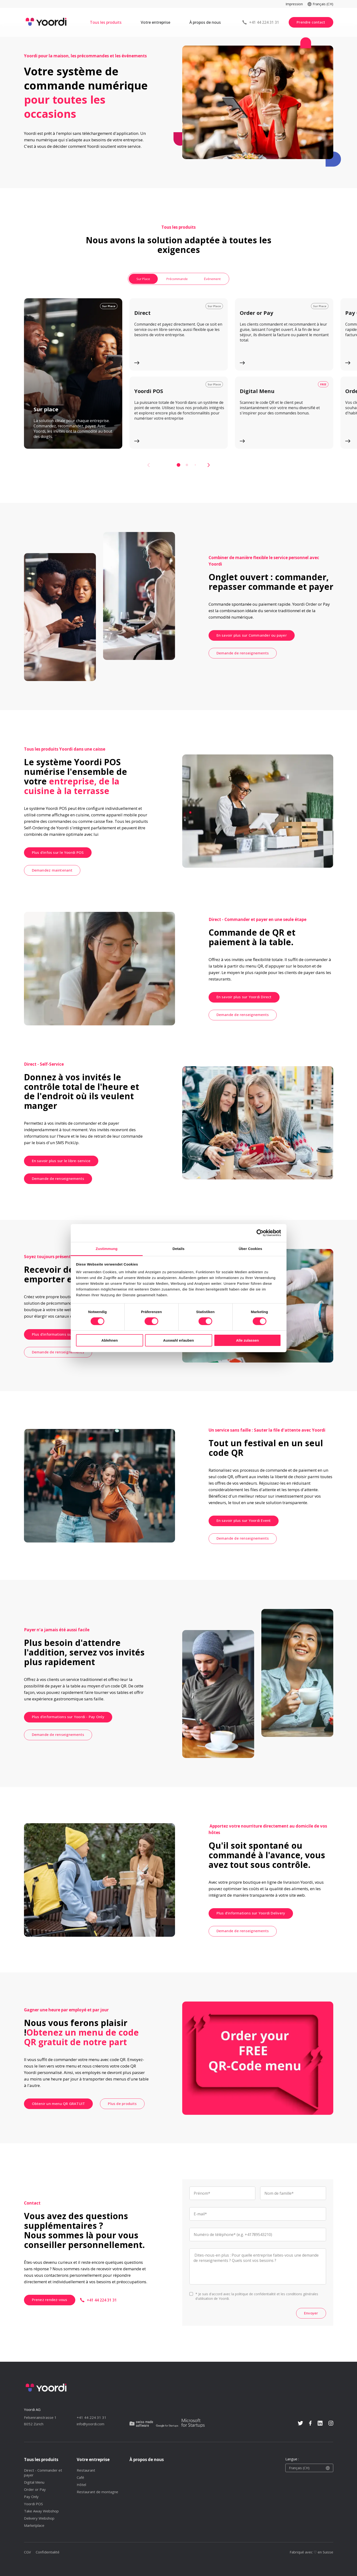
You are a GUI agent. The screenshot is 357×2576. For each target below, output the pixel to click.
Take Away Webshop (41, 2511)
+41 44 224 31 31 (260, 22)
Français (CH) (320, 4)
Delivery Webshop (39, 2518)
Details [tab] (179, 1248)
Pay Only (31, 2496)
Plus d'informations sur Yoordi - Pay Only (68, 1716)
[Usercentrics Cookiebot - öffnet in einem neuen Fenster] (260, 1233)
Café (80, 2477)
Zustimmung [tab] (106, 1248)
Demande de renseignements (243, 653)
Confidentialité (47, 2552)
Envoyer (311, 2313)
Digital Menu (34, 2482)
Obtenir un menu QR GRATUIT (58, 2103)
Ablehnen (109, 1340)
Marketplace (34, 2525)
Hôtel (81, 2484)
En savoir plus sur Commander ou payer (252, 635)
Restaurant (86, 2470)
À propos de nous (146, 2459)
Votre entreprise (93, 2459)
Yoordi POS (33, 2503)
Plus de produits (122, 2103)
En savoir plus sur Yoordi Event (244, 1520)
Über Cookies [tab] (250, 1248)
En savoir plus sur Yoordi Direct (244, 996)
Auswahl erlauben (178, 1340)
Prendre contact (311, 22)
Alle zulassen (247, 1340)
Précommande (177, 279)
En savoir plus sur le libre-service (61, 1160)
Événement (212, 279)
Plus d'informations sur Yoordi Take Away (69, 1334)
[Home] (49, 22)
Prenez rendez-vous (49, 2299)
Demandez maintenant (52, 870)
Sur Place (143, 279)
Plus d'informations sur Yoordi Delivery (251, 1913)
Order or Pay (35, 2489)
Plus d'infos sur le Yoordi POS (58, 852)
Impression (294, 4)
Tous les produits (41, 2459)
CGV (27, 2552)
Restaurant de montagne (97, 2491)
